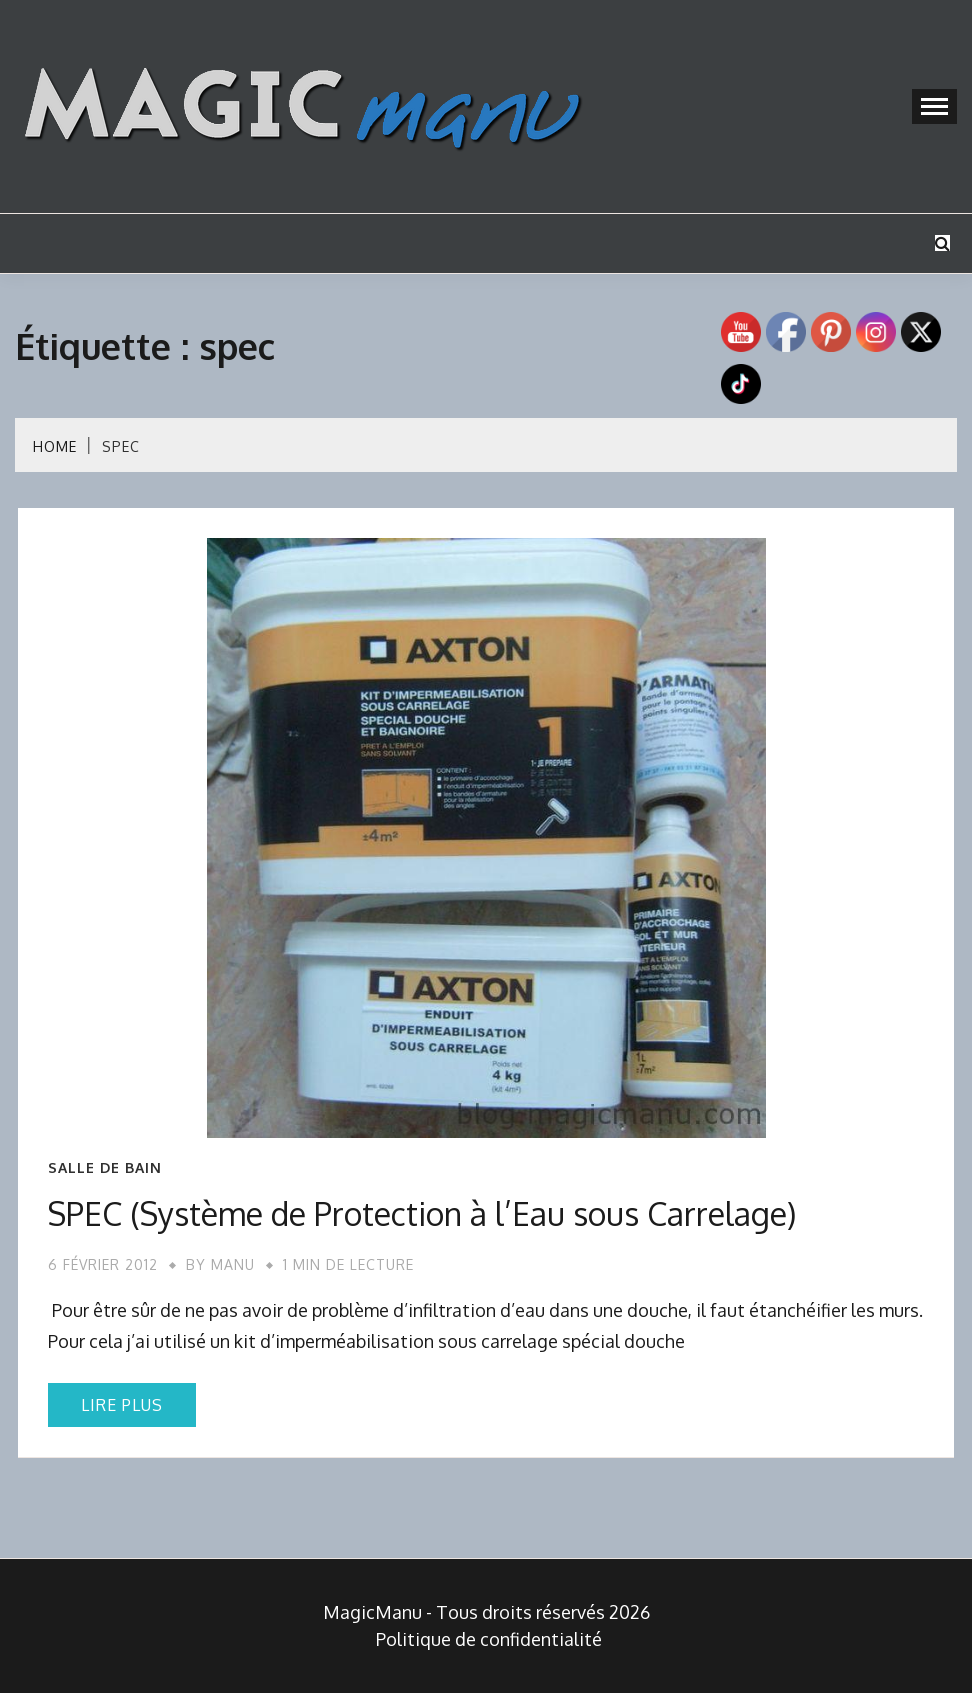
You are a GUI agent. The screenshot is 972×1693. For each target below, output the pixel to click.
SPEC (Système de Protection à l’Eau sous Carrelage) (422, 1213)
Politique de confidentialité (489, 1639)
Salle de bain (105, 1168)
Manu (233, 1264)
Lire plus (122, 1405)
